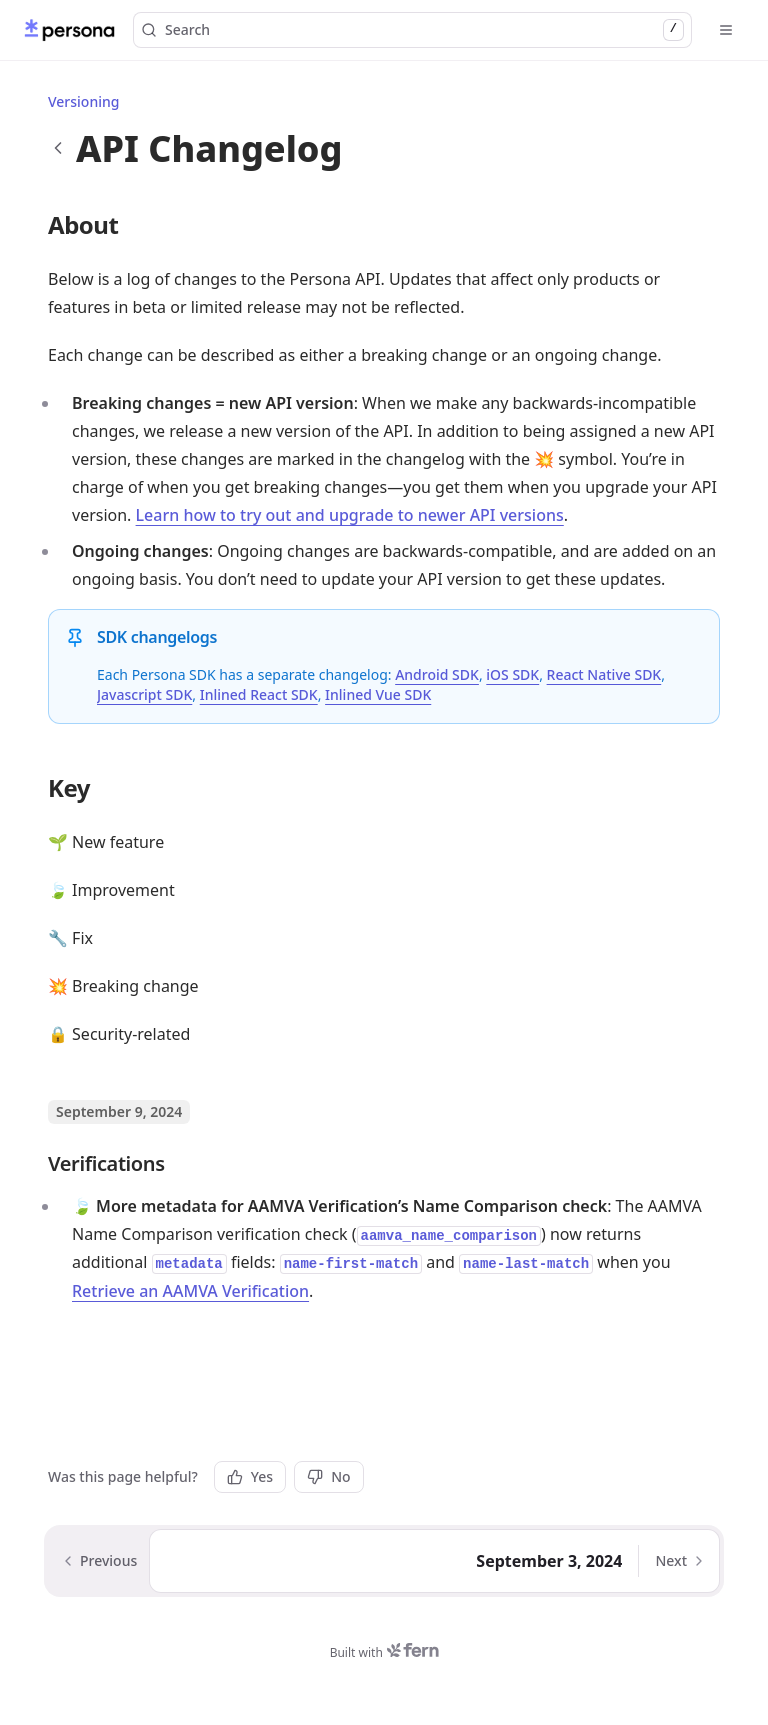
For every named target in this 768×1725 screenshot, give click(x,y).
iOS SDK (512, 674)
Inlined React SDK (259, 694)
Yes (250, 1476)
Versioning (83, 101)
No (328, 1476)
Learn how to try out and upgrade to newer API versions (350, 515)
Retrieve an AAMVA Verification (190, 1291)
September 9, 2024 (119, 1111)
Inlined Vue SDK (378, 694)
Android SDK (437, 674)
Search (412, 30)
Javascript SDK (144, 694)
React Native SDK (604, 674)
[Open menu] (726, 30)
